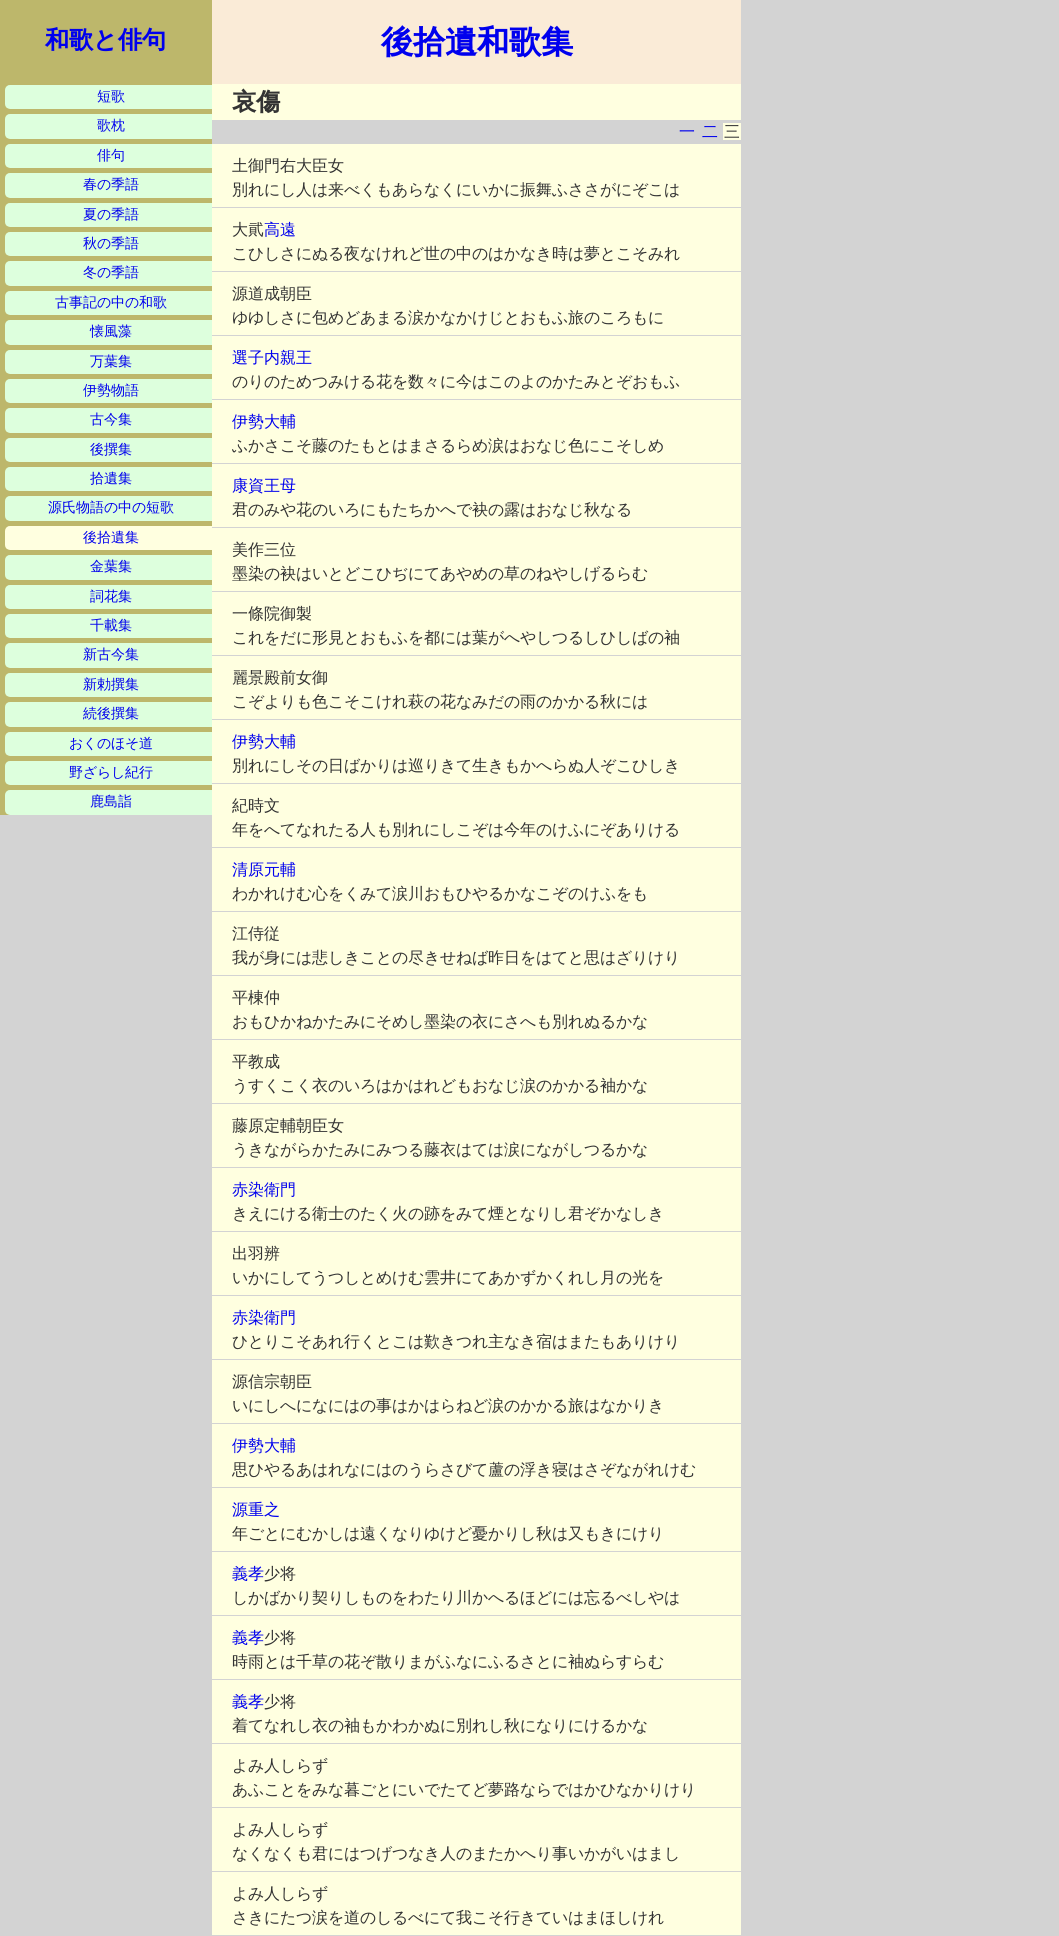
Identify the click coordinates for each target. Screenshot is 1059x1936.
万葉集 (111, 361)
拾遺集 (111, 478)
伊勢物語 (111, 390)
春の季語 (111, 184)
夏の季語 (111, 214)
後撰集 (111, 449)
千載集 (111, 625)
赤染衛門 (264, 1189)
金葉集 (111, 566)
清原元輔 (264, 869)
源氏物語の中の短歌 (111, 507)
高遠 (280, 229)
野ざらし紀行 (111, 772)
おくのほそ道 (111, 743)
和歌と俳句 (105, 40)
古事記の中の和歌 (111, 302)
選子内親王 (272, 357)
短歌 (111, 96)
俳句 (111, 155)
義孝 (248, 1573)
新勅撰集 (111, 684)
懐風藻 (111, 331)
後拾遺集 (111, 537)
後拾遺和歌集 (477, 42)
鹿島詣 (111, 801)
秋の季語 (111, 243)
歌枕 (111, 125)
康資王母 (264, 485)
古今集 (111, 419)
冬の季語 (111, 272)
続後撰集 (111, 713)
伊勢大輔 (264, 421)
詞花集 (111, 596)
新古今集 (111, 654)
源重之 (256, 1509)
